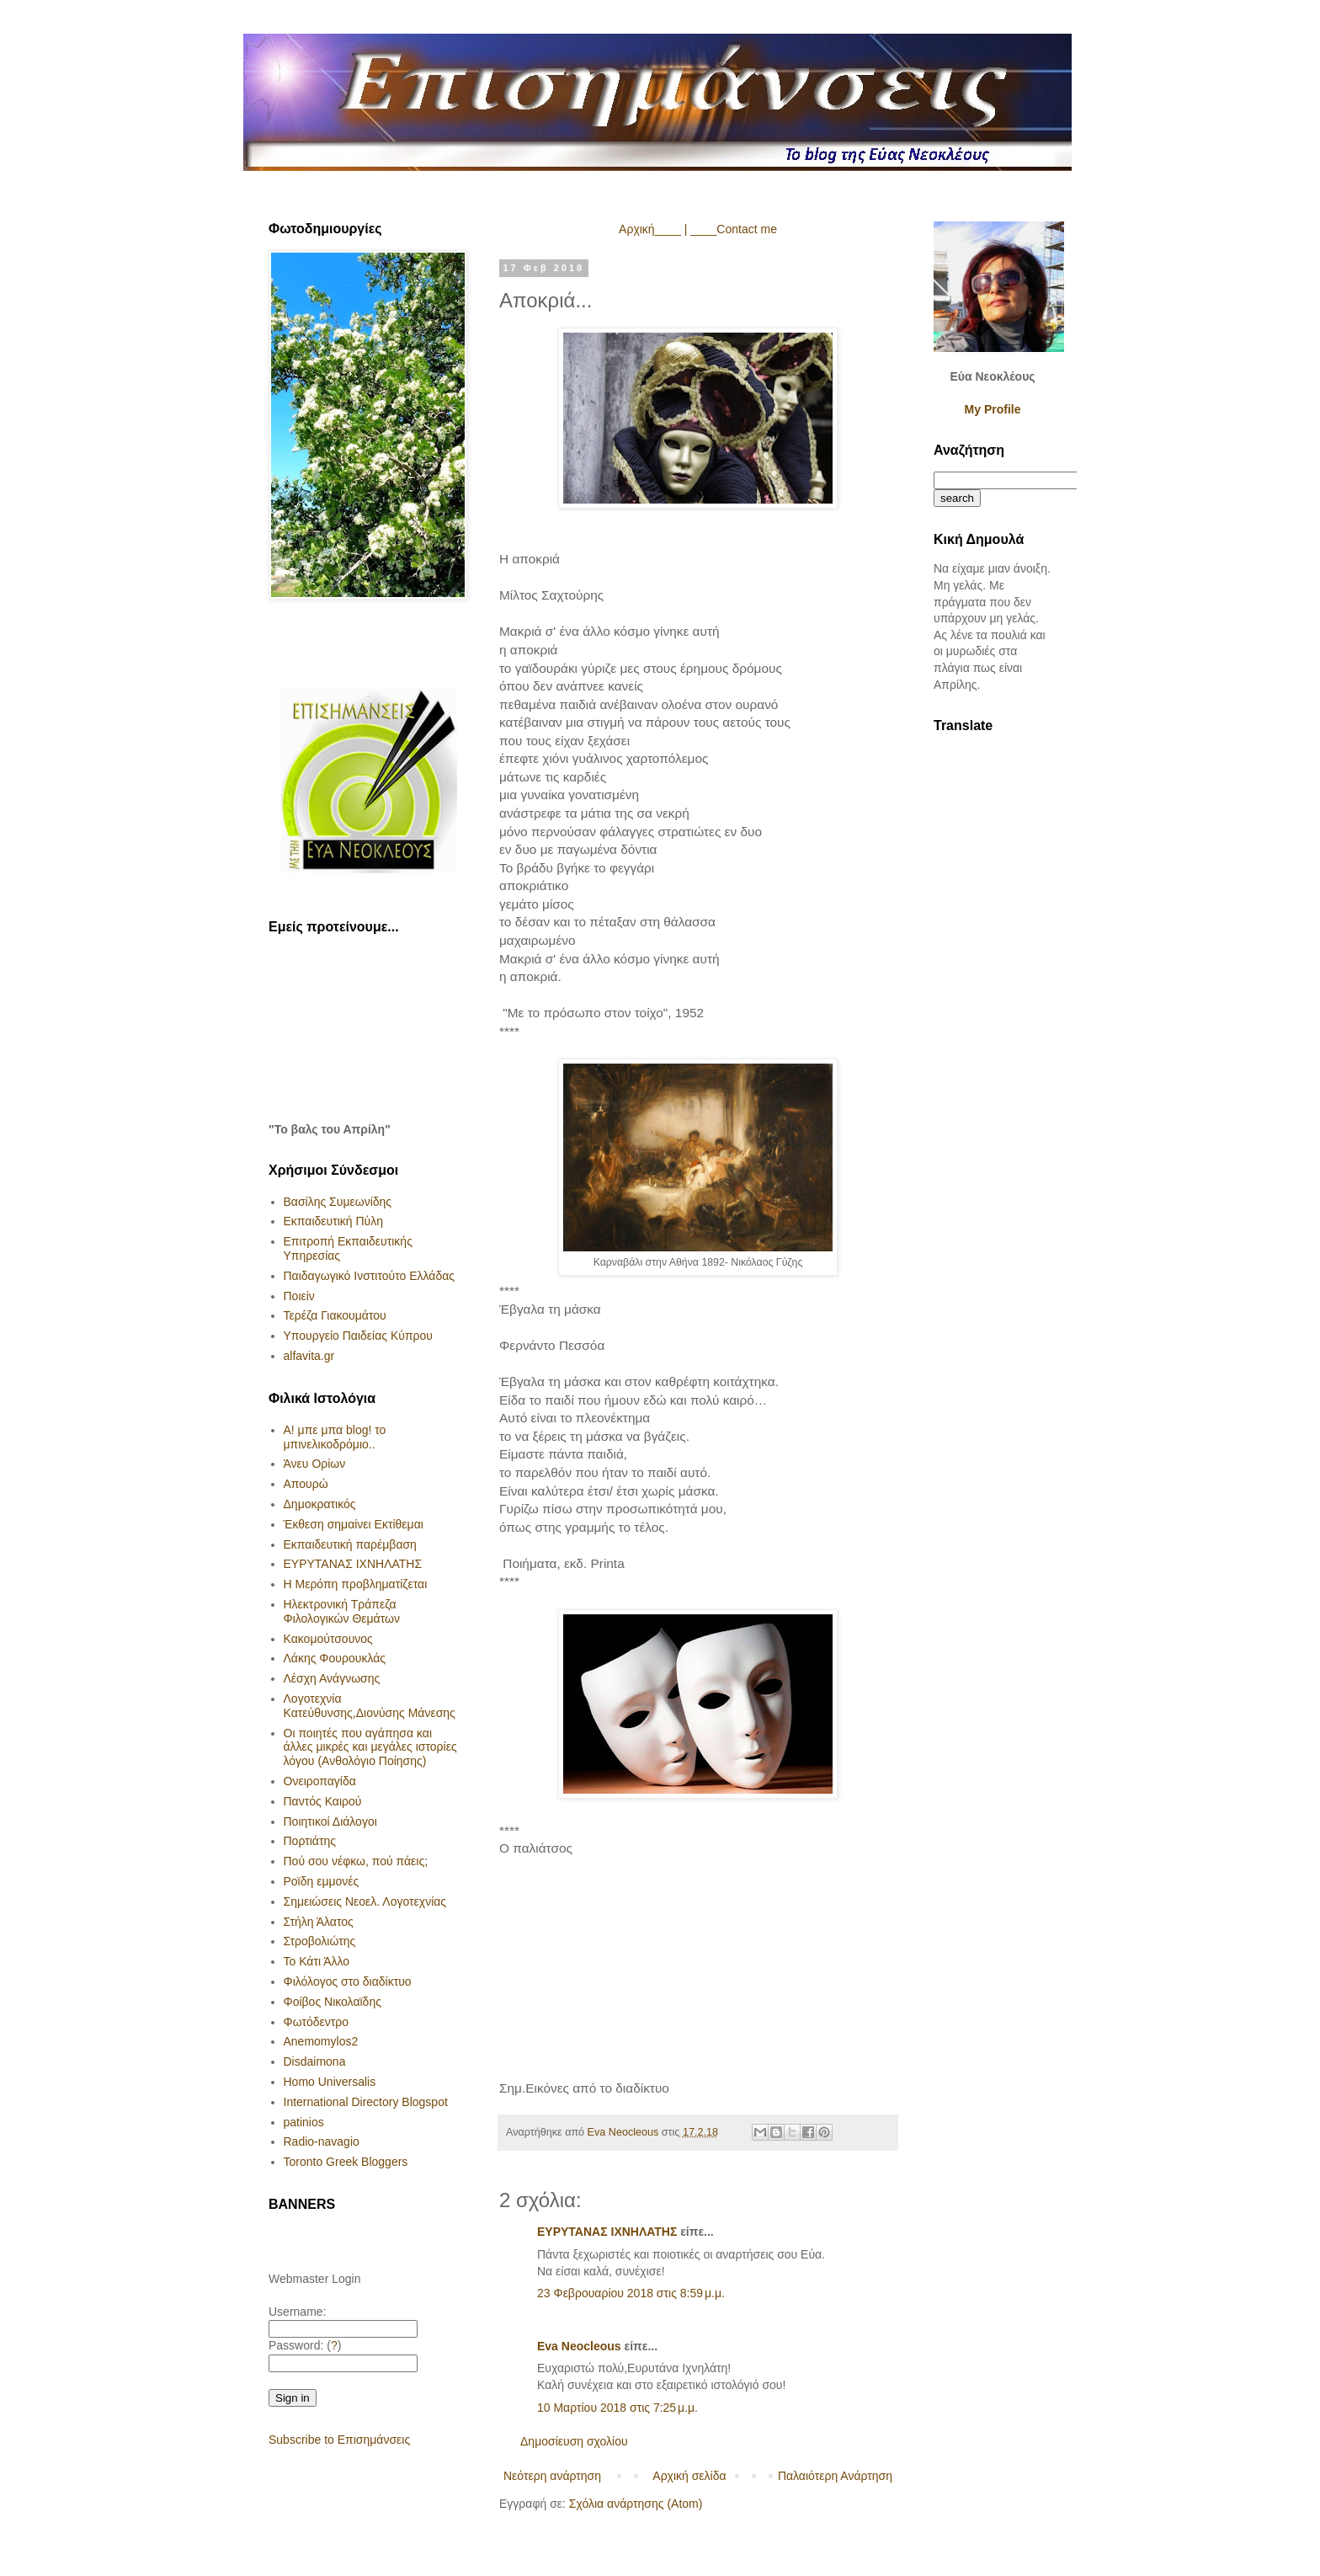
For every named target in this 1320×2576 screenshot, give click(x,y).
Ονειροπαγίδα (320, 1781)
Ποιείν (299, 1296)
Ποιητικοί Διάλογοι (330, 1821)
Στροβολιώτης (320, 1941)
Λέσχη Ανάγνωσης (332, 1678)
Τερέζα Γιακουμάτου (335, 1315)
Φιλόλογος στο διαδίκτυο (348, 1981)
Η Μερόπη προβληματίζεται (356, 1584)
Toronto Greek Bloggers (346, 2161)
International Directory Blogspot (366, 2102)
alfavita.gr (309, 1356)
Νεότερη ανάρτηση (552, 2476)
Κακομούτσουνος (328, 1638)
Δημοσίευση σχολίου (574, 2441)
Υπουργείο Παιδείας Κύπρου (358, 1335)
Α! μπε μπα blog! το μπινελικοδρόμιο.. (335, 1437)
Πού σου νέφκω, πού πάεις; (356, 1861)
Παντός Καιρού (323, 1801)
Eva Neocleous (579, 2346)
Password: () (305, 2345)
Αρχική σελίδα (689, 2476)
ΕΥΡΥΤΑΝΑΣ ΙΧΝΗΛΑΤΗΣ (607, 2231)
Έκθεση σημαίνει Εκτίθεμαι (353, 1524)
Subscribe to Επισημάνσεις (339, 2439)
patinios (304, 2122)
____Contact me (733, 229)
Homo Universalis (330, 2081)
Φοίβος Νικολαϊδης (332, 2001)
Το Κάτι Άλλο (317, 1961)
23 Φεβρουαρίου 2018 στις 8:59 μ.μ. (631, 2293)
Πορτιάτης (310, 1841)
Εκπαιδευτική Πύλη (334, 1221)
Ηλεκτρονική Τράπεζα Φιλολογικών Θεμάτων (342, 1611)
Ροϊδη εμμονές (321, 1881)
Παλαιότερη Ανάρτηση (835, 2476)
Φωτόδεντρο (316, 2022)
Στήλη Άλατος (319, 1921)
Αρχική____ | (653, 229)
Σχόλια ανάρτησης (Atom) (636, 2503)
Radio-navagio (321, 2141)
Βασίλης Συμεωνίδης (338, 1201)
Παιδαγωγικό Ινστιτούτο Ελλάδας (369, 1276)
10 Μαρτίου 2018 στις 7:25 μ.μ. (617, 2407)
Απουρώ (306, 1484)
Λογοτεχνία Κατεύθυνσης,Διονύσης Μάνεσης (369, 1706)
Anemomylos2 (321, 2041)
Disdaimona (315, 2061)
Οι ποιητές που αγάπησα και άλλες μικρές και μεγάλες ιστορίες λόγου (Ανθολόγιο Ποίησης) (370, 1747)
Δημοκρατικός (320, 1504)
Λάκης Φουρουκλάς (335, 1658)
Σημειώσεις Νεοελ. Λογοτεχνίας (365, 1901)
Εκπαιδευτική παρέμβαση (350, 1544)
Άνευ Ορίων (315, 1463)
